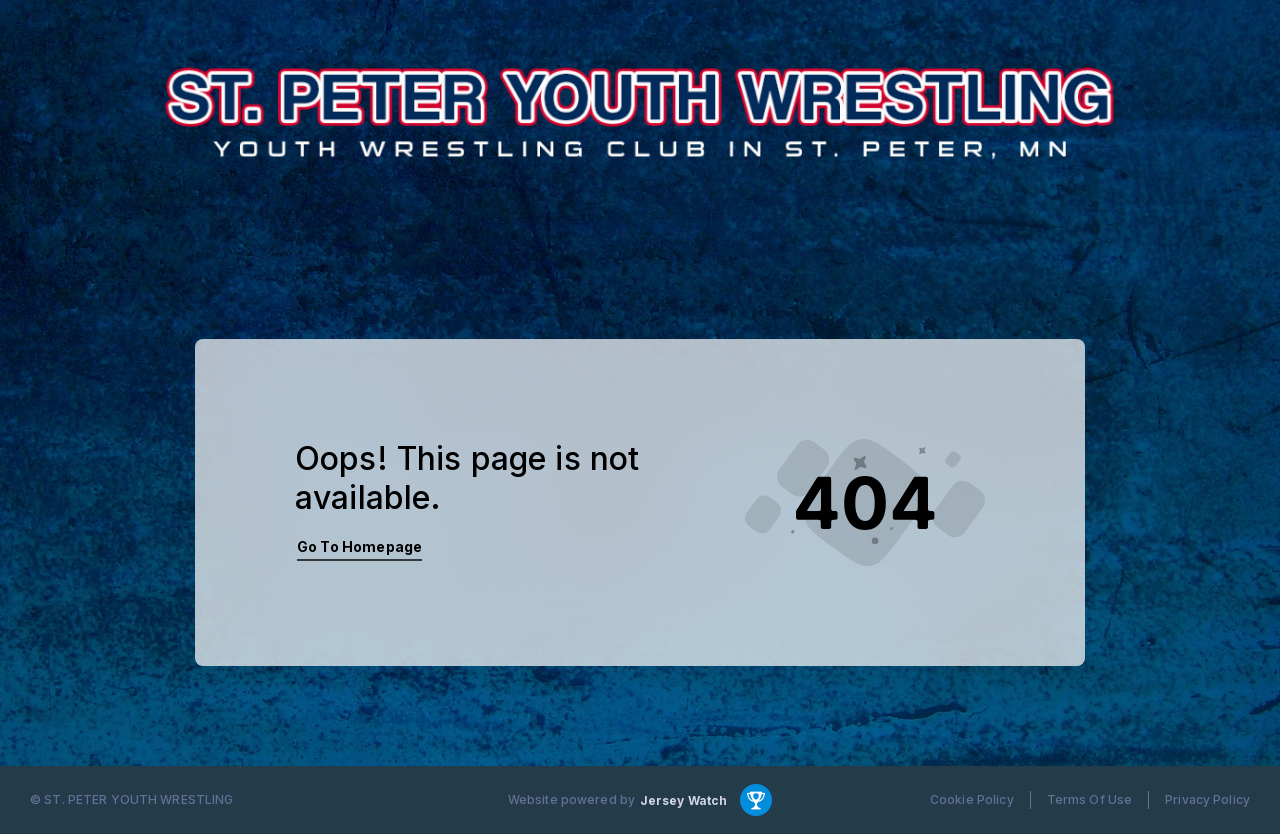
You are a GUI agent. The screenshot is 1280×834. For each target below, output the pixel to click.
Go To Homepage (359, 546)
